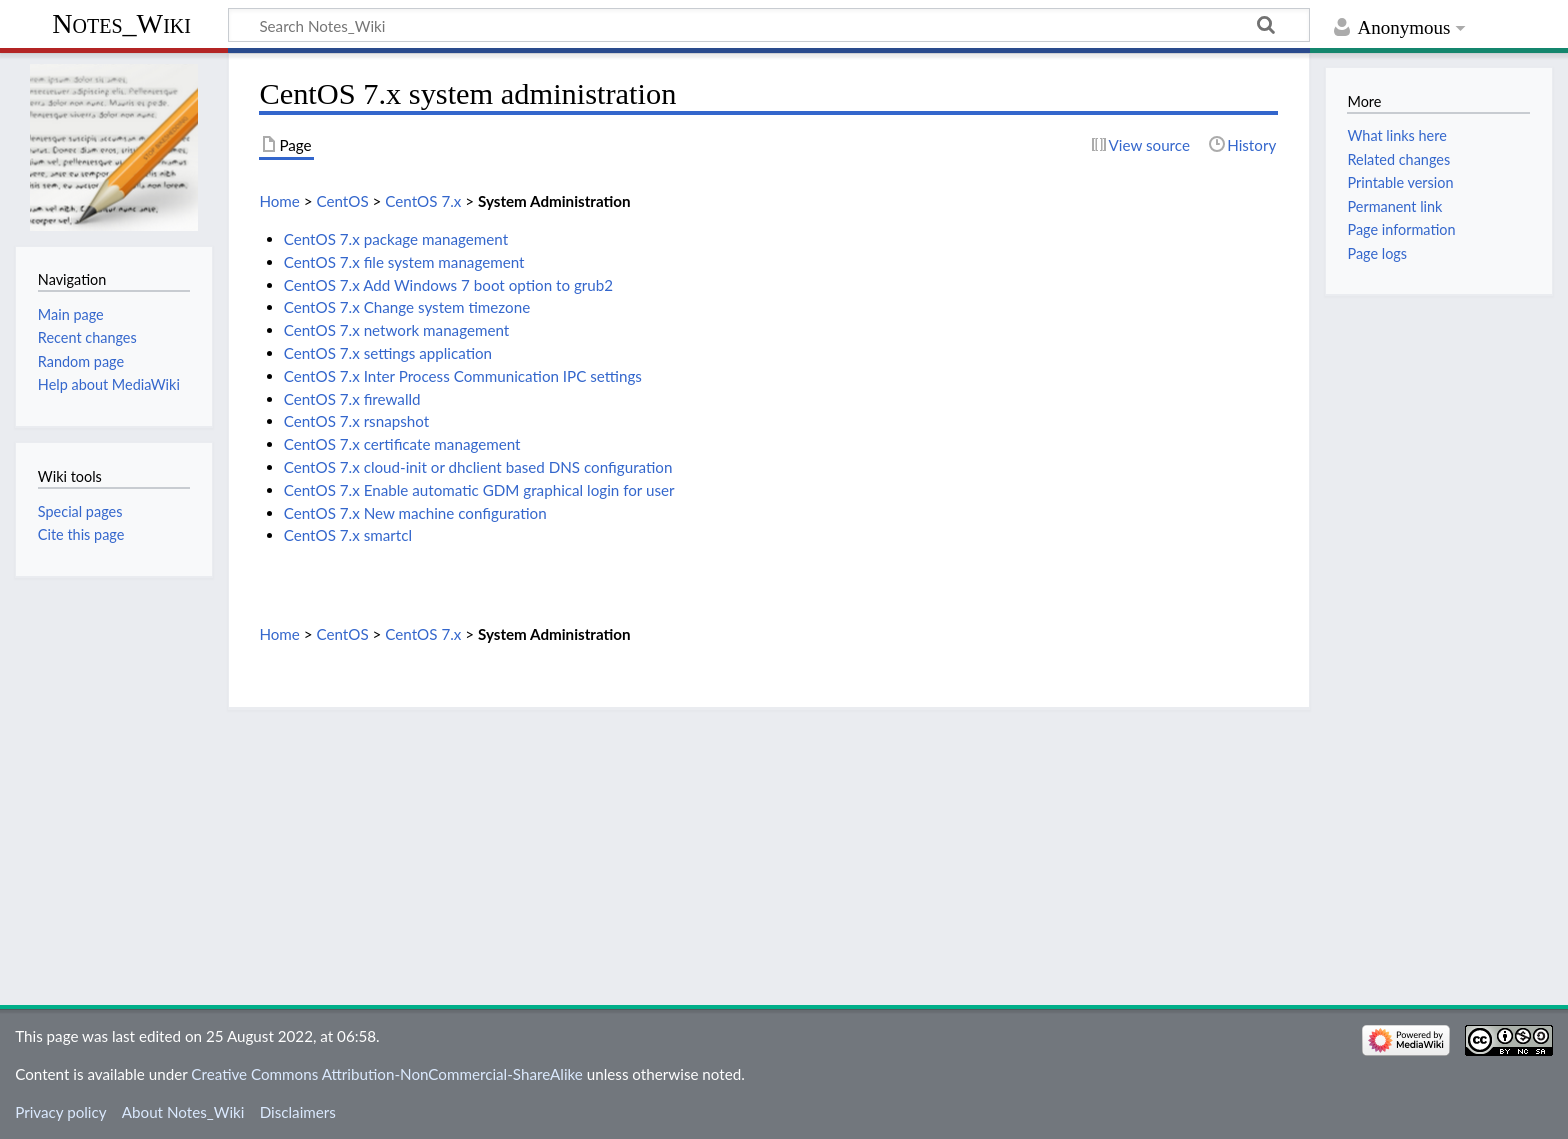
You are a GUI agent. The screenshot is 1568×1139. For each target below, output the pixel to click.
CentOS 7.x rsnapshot (357, 421)
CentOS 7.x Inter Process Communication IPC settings (463, 376)
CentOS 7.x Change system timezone (407, 307)
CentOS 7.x (423, 201)
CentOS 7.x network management (397, 330)
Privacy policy (60, 1112)
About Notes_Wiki (183, 1112)
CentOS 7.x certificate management (402, 444)
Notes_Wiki (121, 23)
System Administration (554, 201)
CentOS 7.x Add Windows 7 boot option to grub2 (448, 285)
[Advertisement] (769, 850)
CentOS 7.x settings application (388, 353)
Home (279, 201)
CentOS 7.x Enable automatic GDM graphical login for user (479, 490)
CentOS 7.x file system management (404, 262)
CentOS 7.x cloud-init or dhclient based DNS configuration (478, 467)
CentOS (342, 201)
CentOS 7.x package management (396, 239)
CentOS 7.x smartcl (348, 535)
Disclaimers (298, 1112)
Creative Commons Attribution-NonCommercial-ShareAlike (387, 1074)
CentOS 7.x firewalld (352, 399)
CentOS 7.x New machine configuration (415, 513)
